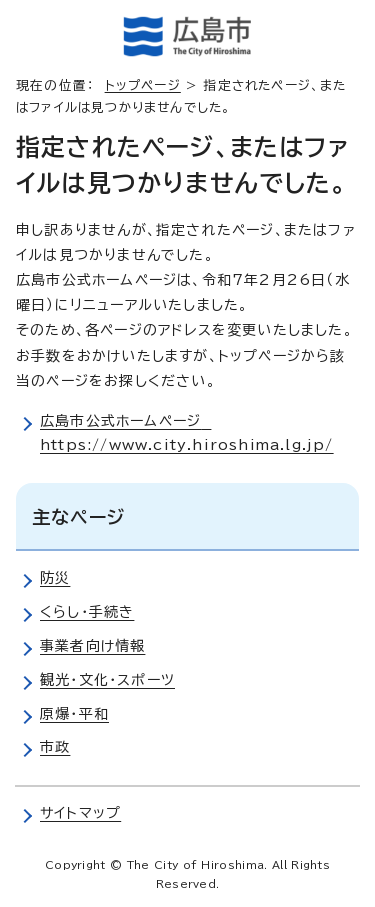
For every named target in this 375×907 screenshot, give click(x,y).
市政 (55, 747)
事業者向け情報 (92, 646)
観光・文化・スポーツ (107, 680)
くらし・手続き (87, 612)
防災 (55, 578)
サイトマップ (80, 813)
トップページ (143, 85)
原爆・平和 (74, 714)
